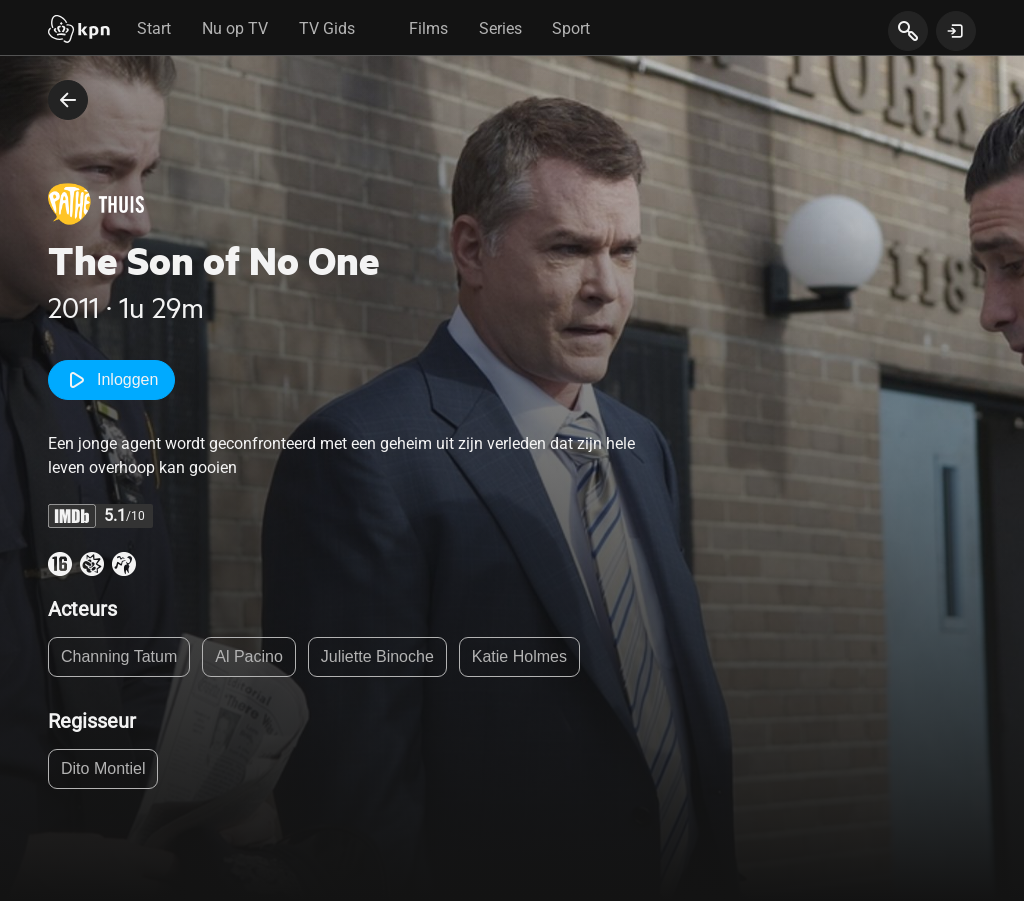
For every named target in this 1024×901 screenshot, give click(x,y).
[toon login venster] (956, 31)
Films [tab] (428, 28)
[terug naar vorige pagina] (68, 100)
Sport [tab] (571, 28)
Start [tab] (154, 28)
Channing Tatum (119, 656)
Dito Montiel (103, 768)
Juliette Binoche (377, 656)
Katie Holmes (519, 656)
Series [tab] (500, 28)
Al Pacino (249, 656)
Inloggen (111, 380)
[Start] (79, 31)
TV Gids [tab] (327, 28)
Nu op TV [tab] (235, 28)
